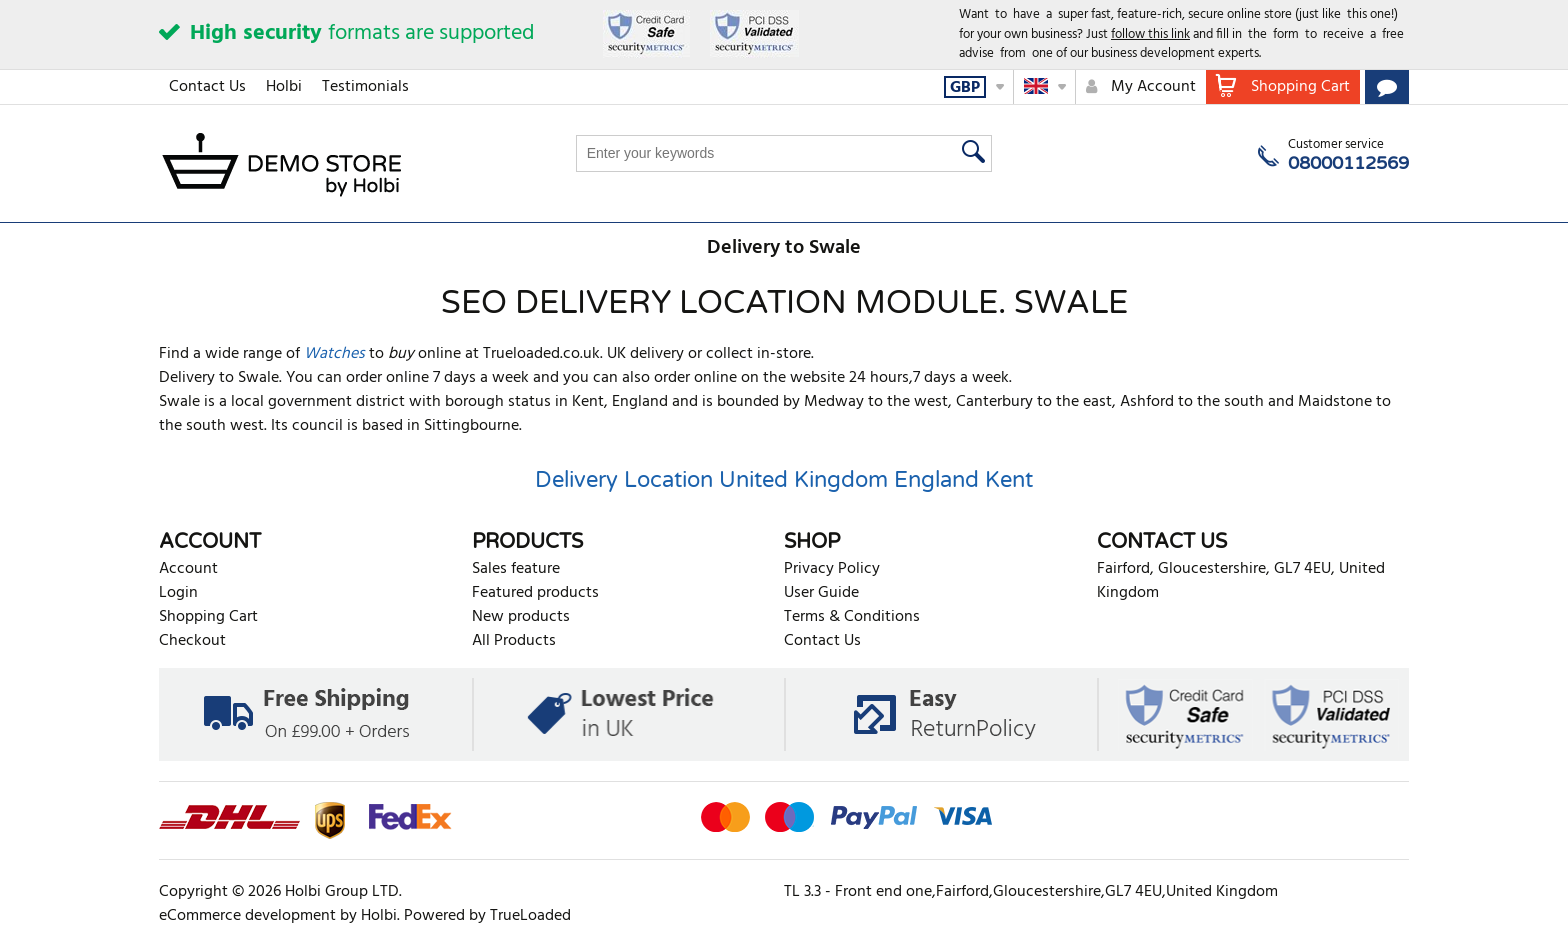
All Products (514, 641)
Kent (1009, 480)
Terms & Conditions (852, 617)
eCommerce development (247, 916)
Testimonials (365, 87)
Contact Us (207, 87)
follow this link (1150, 34)
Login (178, 593)
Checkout (192, 641)
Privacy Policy (832, 569)
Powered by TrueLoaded (487, 916)
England (936, 480)
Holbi (284, 87)
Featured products (535, 593)
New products (521, 617)
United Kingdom (803, 480)
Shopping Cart (208, 617)
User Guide (821, 593)
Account (188, 569)
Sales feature (516, 569)
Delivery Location (624, 480)
